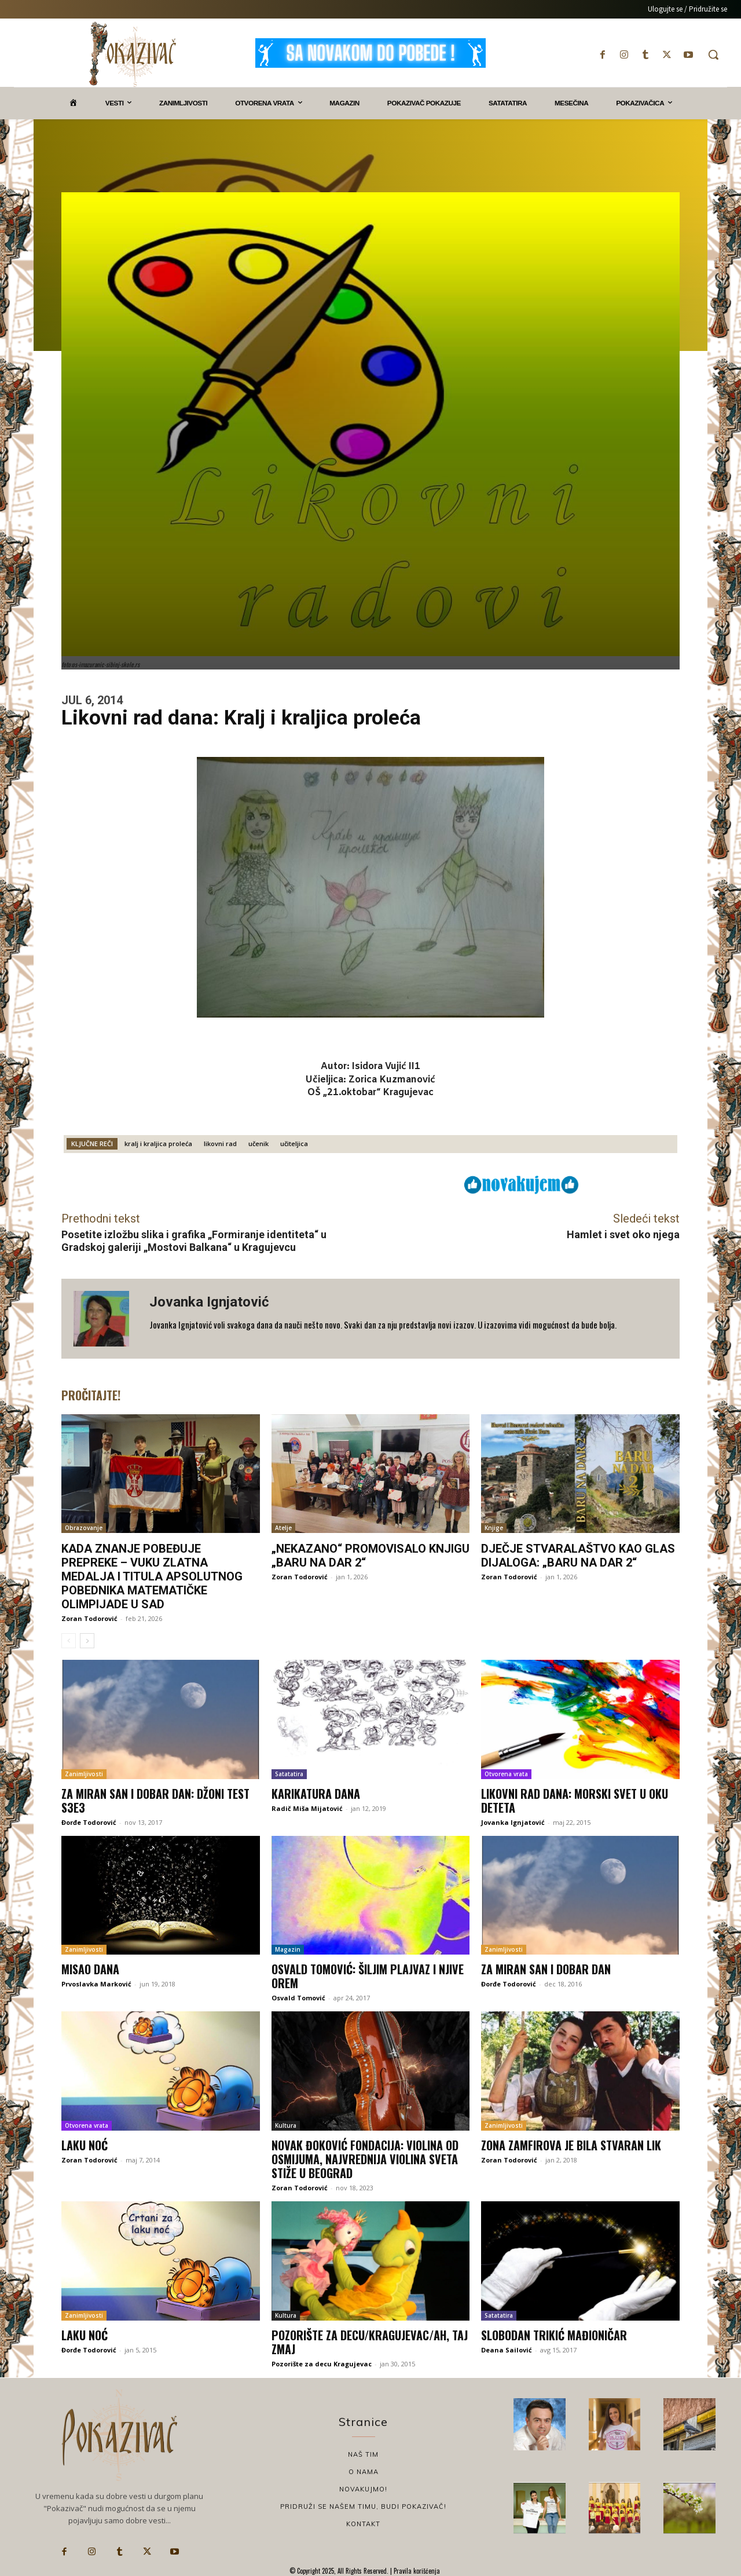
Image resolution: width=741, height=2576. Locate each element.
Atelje (283, 1528)
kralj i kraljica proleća (158, 1143)
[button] (713, 54)
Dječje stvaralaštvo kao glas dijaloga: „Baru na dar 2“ (578, 1555)
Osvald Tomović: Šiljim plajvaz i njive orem (368, 1976)
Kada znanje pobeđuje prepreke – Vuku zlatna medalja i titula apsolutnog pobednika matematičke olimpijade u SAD (152, 1576)
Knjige (494, 1528)
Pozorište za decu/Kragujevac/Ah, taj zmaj (370, 2342)
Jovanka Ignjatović (209, 1302)
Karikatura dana (316, 1793)
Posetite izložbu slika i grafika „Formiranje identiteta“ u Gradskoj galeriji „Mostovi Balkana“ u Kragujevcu (194, 1240)
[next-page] (87, 1640)
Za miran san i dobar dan (546, 1969)
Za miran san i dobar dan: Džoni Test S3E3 (155, 1800)
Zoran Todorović (89, 1618)
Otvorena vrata (506, 1774)
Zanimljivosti (84, 1774)
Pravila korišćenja (416, 2570)
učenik (258, 1143)
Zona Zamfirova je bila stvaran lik (571, 2145)
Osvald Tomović (298, 1997)
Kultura (285, 2125)
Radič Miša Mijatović (307, 1808)
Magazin (287, 1949)
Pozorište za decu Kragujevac (322, 2363)
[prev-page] (68, 1640)
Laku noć (84, 2145)
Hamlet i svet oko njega (623, 1234)
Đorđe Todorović (88, 1822)
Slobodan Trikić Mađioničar (554, 2335)
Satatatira (289, 1774)
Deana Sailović (506, 2350)
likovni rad (220, 1143)
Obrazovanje (83, 1528)
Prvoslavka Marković (96, 1983)
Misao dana (90, 1969)
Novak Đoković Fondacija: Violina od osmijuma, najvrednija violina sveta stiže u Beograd (365, 2159)
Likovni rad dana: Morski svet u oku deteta (574, 1800)
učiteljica (294, 1143)
